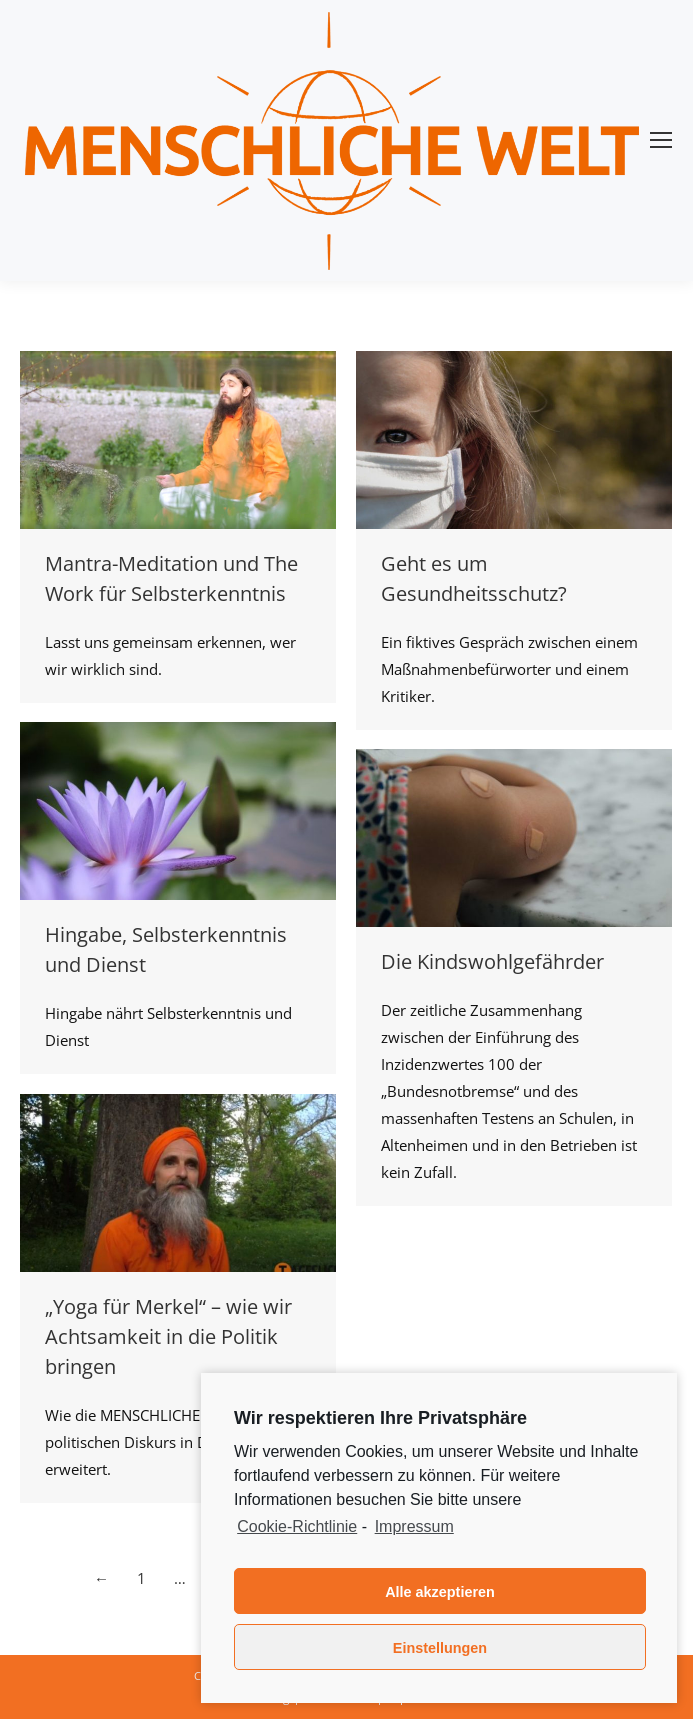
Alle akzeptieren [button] (440, 1592)
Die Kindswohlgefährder (492, 961)
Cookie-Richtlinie (297, 1526)
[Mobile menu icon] (661, 140)
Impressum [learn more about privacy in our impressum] (414, 1526)
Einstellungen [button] (440, 1648)
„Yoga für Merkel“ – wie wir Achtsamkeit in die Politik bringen (168, 1336)
